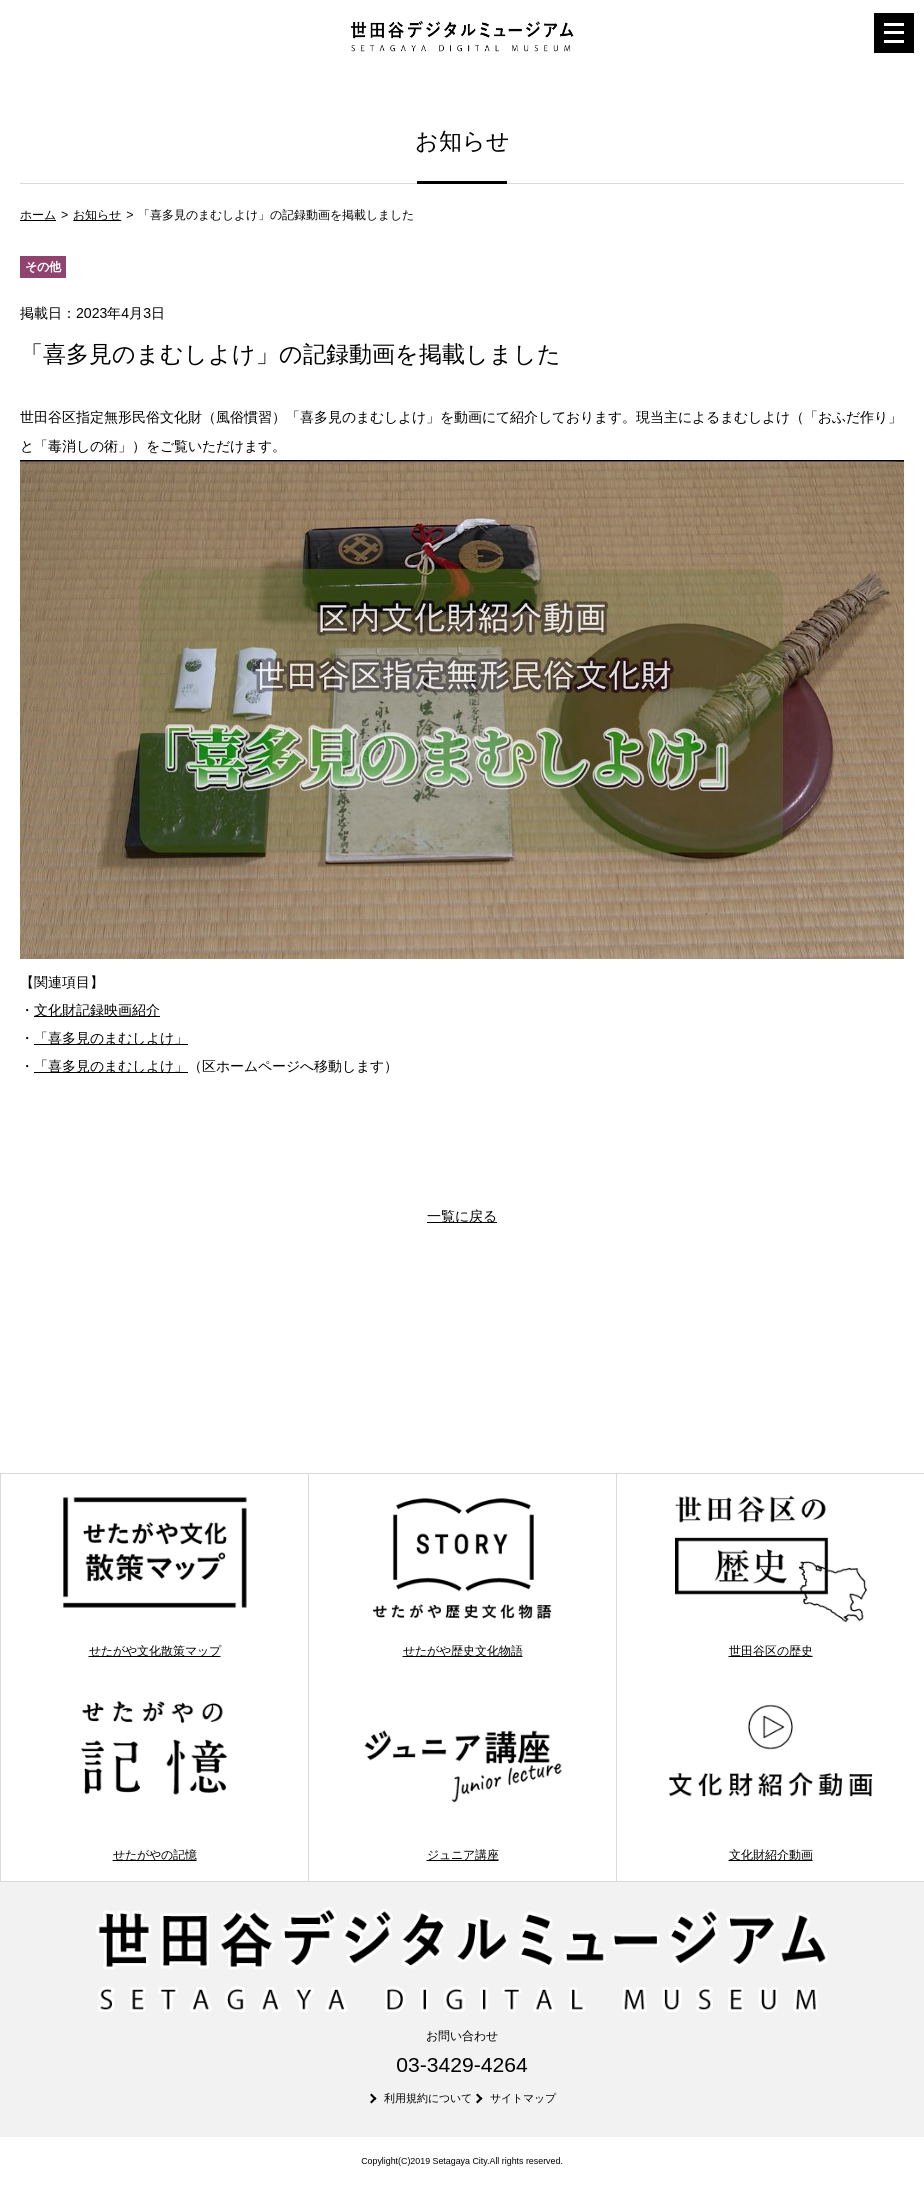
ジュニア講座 (462, 1780)
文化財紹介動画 (770, 1780)
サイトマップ (523, 2098)
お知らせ (97, 215)
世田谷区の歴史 (770, 1576)
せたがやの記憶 (154, 1780)
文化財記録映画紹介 (97, 1010)
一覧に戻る (462, 1216)
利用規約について (428, 2098)
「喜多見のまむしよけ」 (111, 1038)
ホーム (38, 215)
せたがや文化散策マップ (154, 1576)
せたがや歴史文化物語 (462, 1576)
